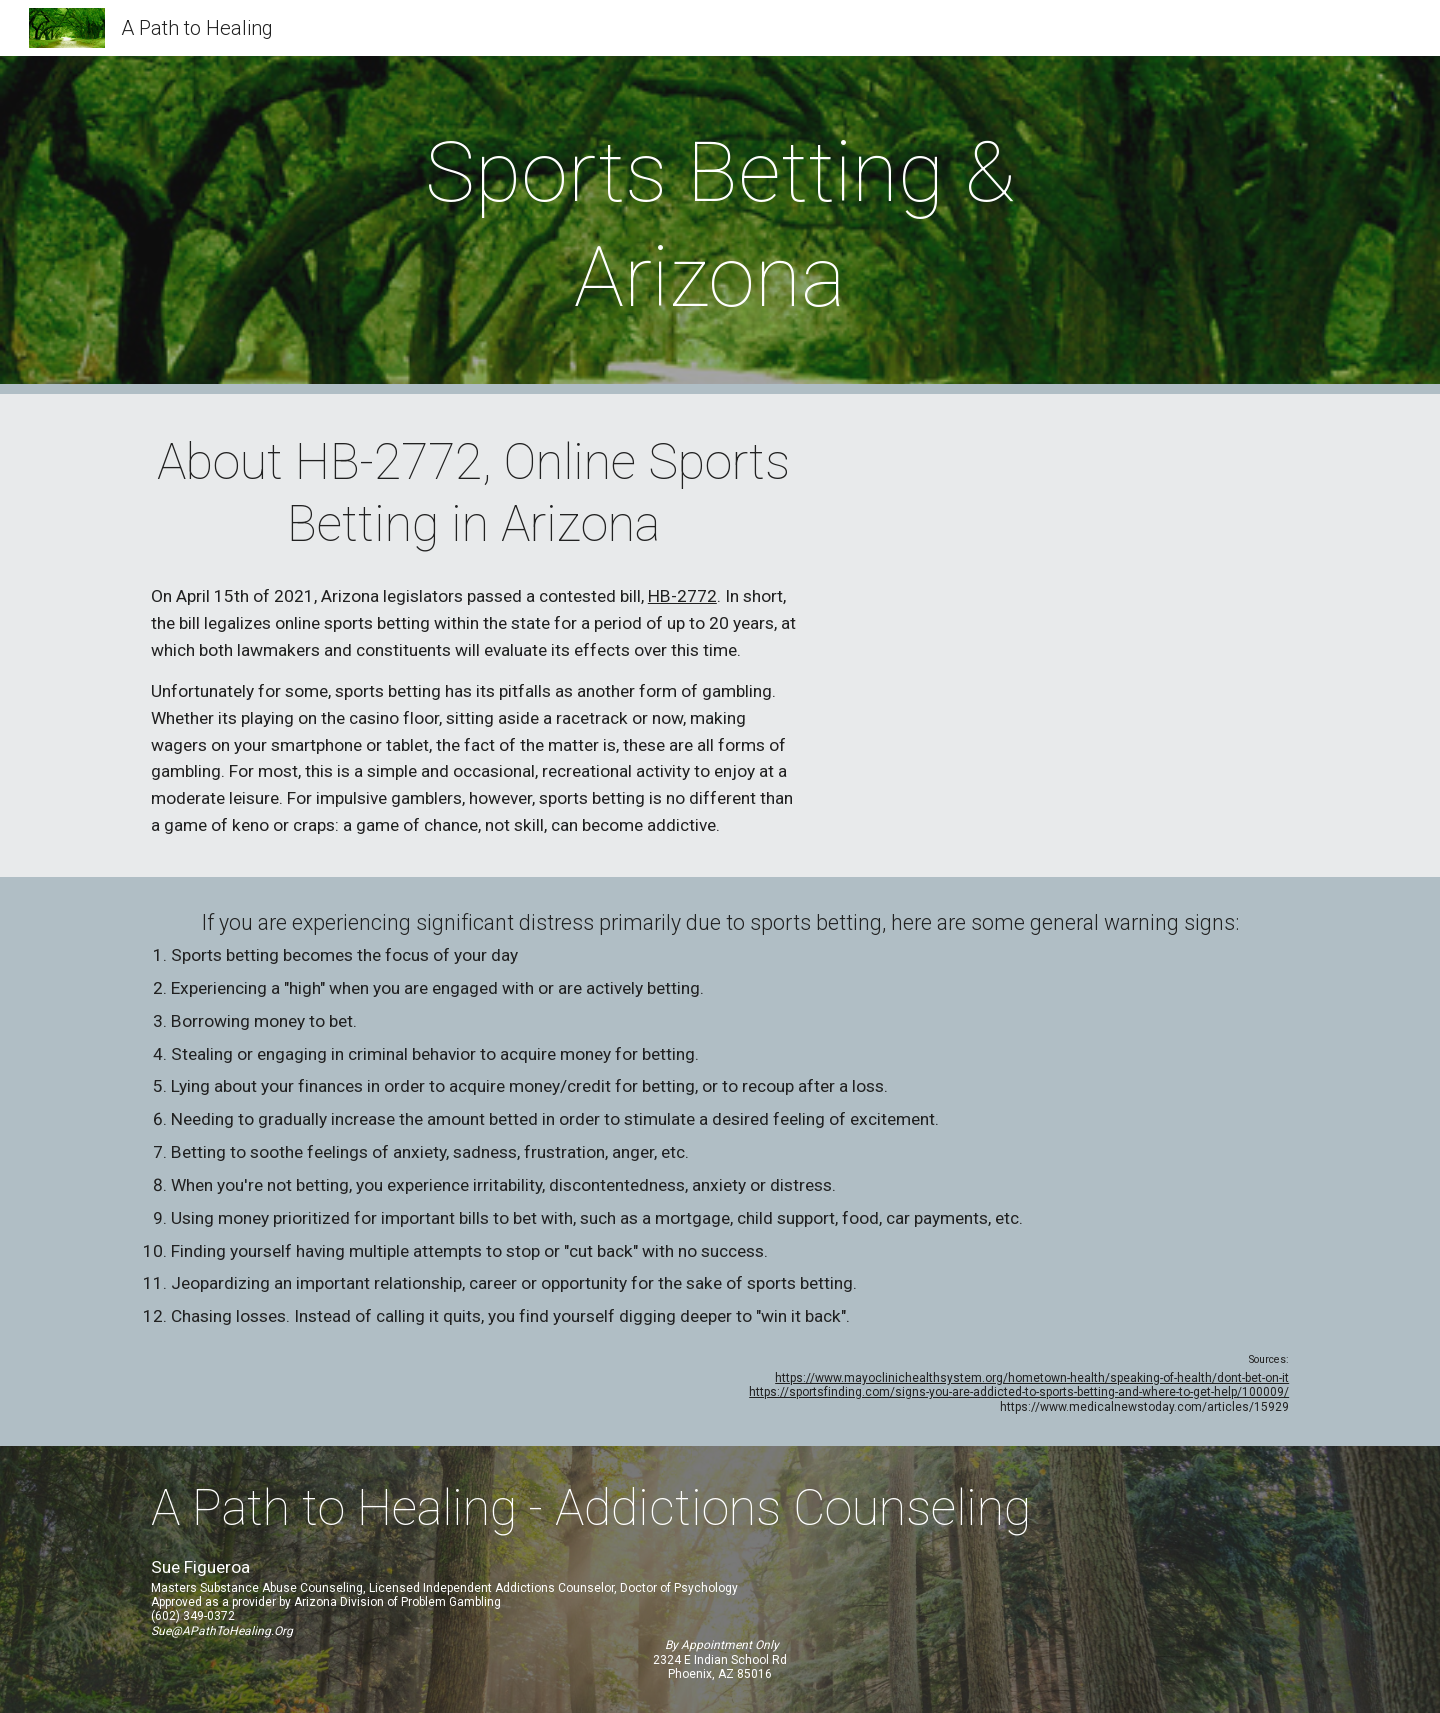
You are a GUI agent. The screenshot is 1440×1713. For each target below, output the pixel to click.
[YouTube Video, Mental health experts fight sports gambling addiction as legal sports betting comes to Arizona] (1065, 630)
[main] (720, 225)
